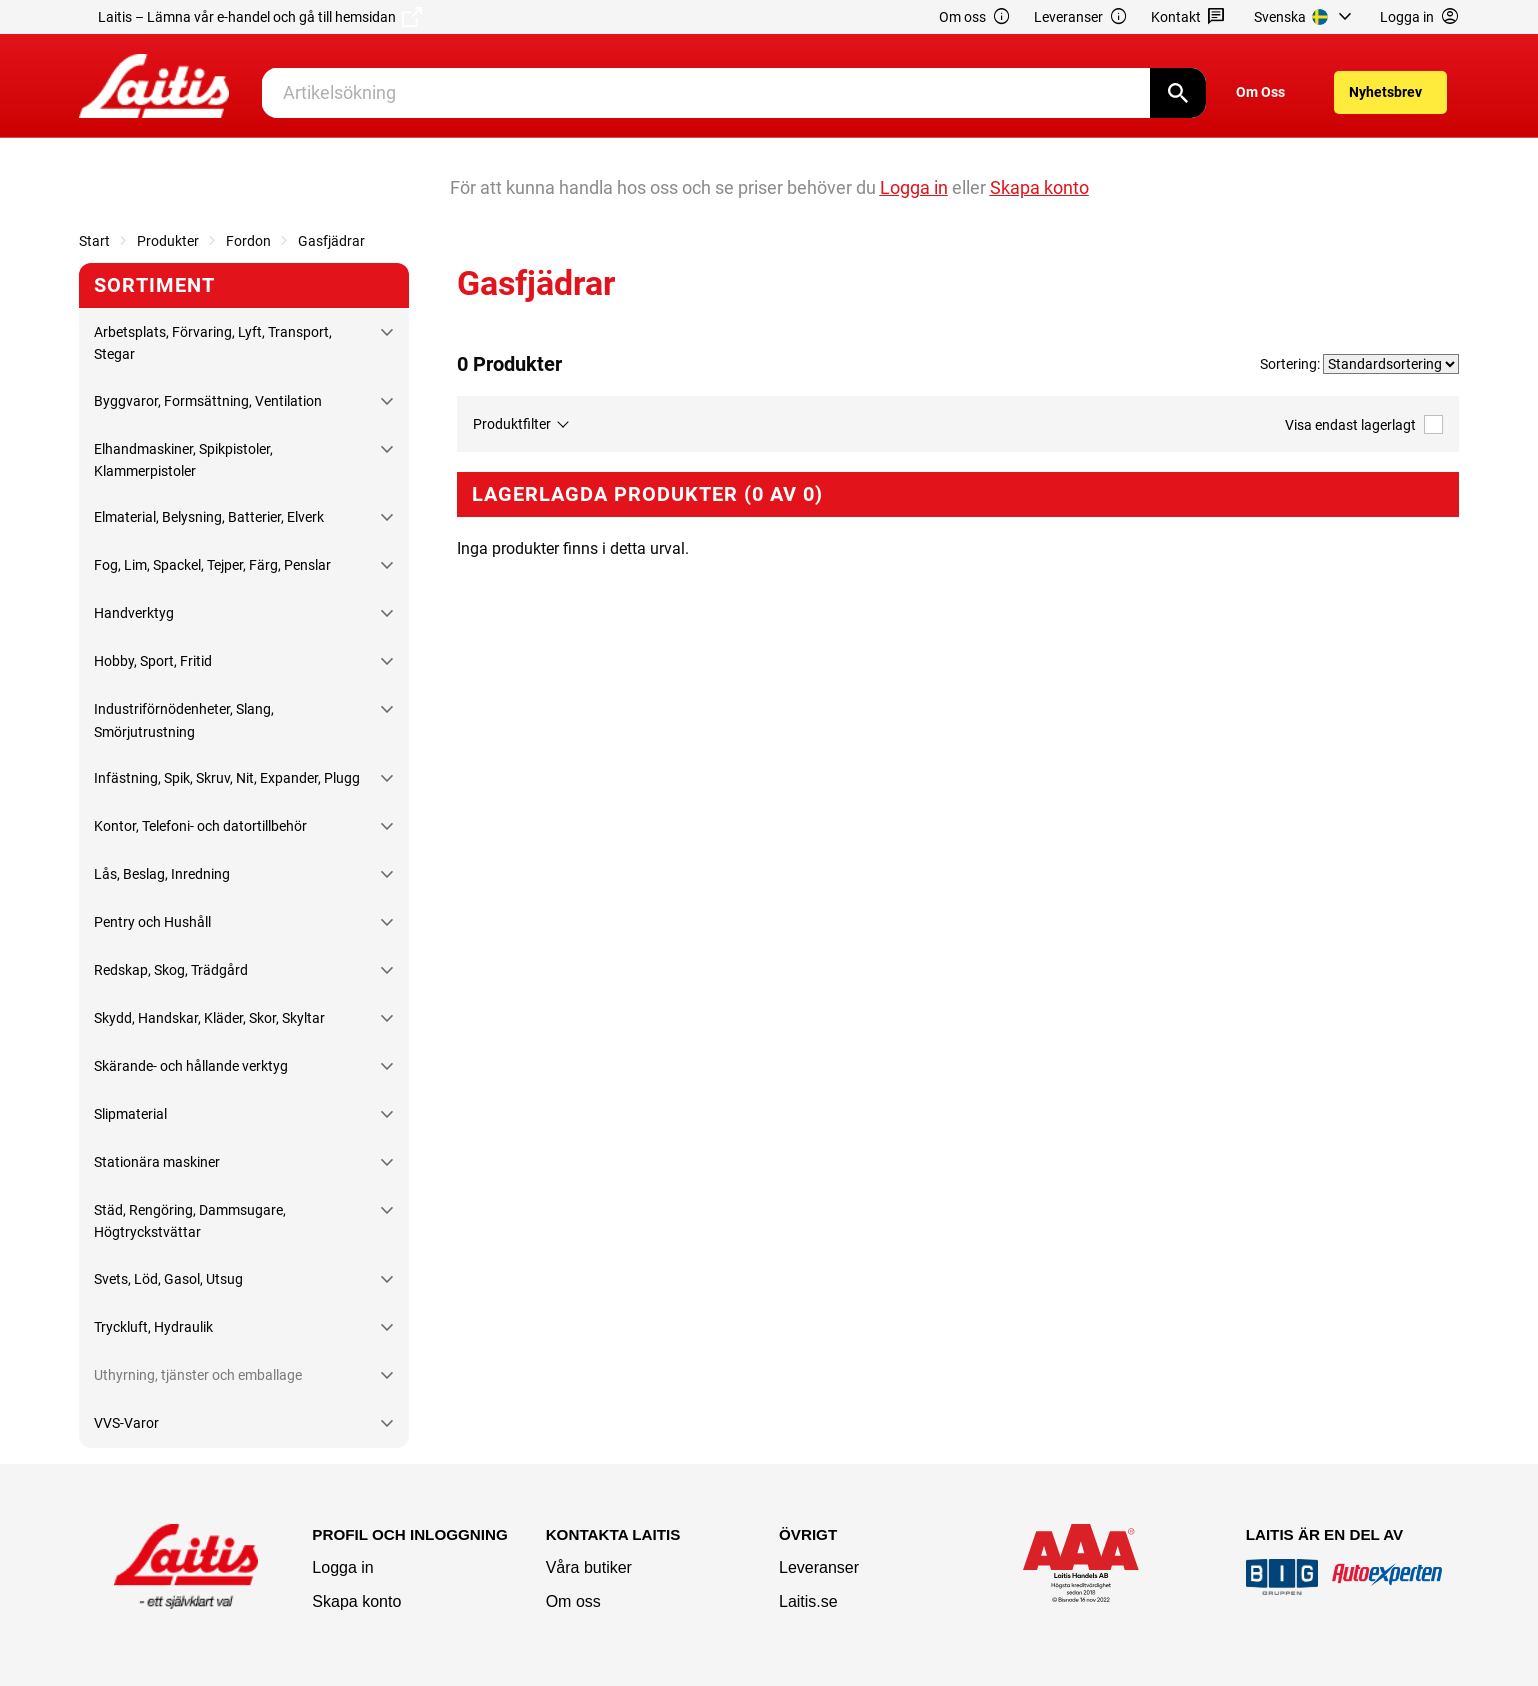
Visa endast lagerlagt (1364, 424)
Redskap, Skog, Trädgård (171, 970)
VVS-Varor (126, 1423)
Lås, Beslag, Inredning (162, 874)
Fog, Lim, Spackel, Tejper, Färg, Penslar (212, 565)
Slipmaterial (130, 1114)
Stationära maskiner (157, 1162)
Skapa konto (356, 1601)
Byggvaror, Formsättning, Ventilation (208, 401)
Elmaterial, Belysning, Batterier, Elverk (209, 517)
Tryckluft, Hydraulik (153, 1327)
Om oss (975, 17)
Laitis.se (808, 1601)
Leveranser (1081, 17)
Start (94, 241)
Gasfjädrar (331, 241)
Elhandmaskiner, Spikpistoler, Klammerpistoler (183, 460)
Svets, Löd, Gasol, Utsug (168, 1279)
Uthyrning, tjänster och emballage (198, 1375)
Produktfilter (512, 424)
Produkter (168, 241)
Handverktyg (134, 613)
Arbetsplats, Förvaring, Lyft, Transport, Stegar (213, 343)
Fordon (248, 241)
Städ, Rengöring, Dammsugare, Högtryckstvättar (190, 1221)
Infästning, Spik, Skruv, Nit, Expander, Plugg (227, 778)
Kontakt (1188, 17)
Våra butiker (589, 1567)
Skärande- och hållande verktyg (191, 1066)
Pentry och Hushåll (152, 922)
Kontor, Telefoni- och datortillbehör (200, 826)
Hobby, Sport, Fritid (153, 661)
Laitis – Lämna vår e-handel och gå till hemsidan (260, 17)
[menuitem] (1305, 17)
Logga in (342, 1567)
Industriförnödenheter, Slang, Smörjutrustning (184, 720)
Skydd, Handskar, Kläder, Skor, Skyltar (209, 1018)
